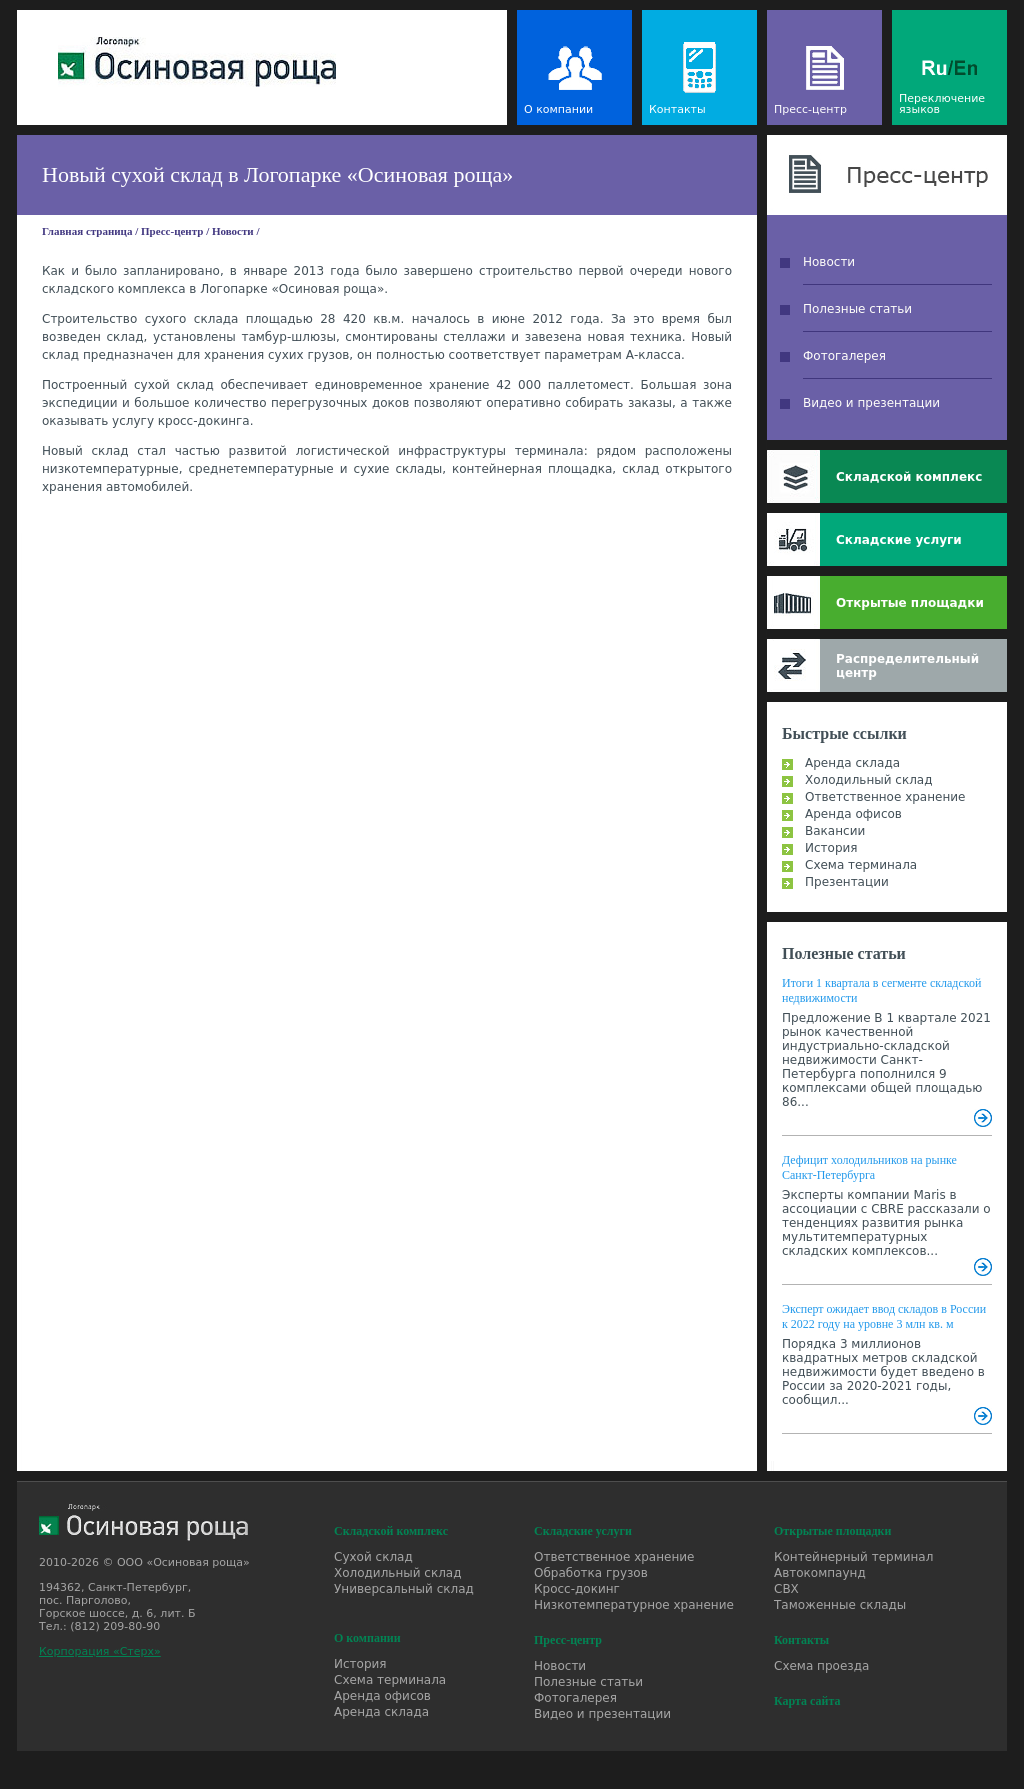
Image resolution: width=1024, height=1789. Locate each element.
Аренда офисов (853, 814)
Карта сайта (807, 1701)
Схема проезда (821, 1666)
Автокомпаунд (820, 1573)
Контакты (677, 109)
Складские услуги (899, 540)
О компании (558, 109)
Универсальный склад (404, 1589)
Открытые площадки (910, 603)
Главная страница (87, 231)
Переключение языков (942, 104)
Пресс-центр (810, 109)
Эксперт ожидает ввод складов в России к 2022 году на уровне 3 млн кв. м (884, 1316)
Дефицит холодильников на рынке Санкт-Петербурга (869, 1167)
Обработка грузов (591, 1573)
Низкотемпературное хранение (634, 1605)
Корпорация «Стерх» (100, 1651)
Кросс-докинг (577, 1589)
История (831, 848)
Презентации (847, 882)
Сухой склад (373, 1557)
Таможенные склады (840, 1605)
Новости (233, 231)
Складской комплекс (909, 477)
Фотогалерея (844, 356)
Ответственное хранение (885, 797)
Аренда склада (852, 763)
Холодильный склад (869, 780)
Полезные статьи (857, 309)
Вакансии (835, 831)
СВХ (786, 1589)
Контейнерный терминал (853, 1557)
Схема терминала (861, 865)
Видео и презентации (871, 403)
